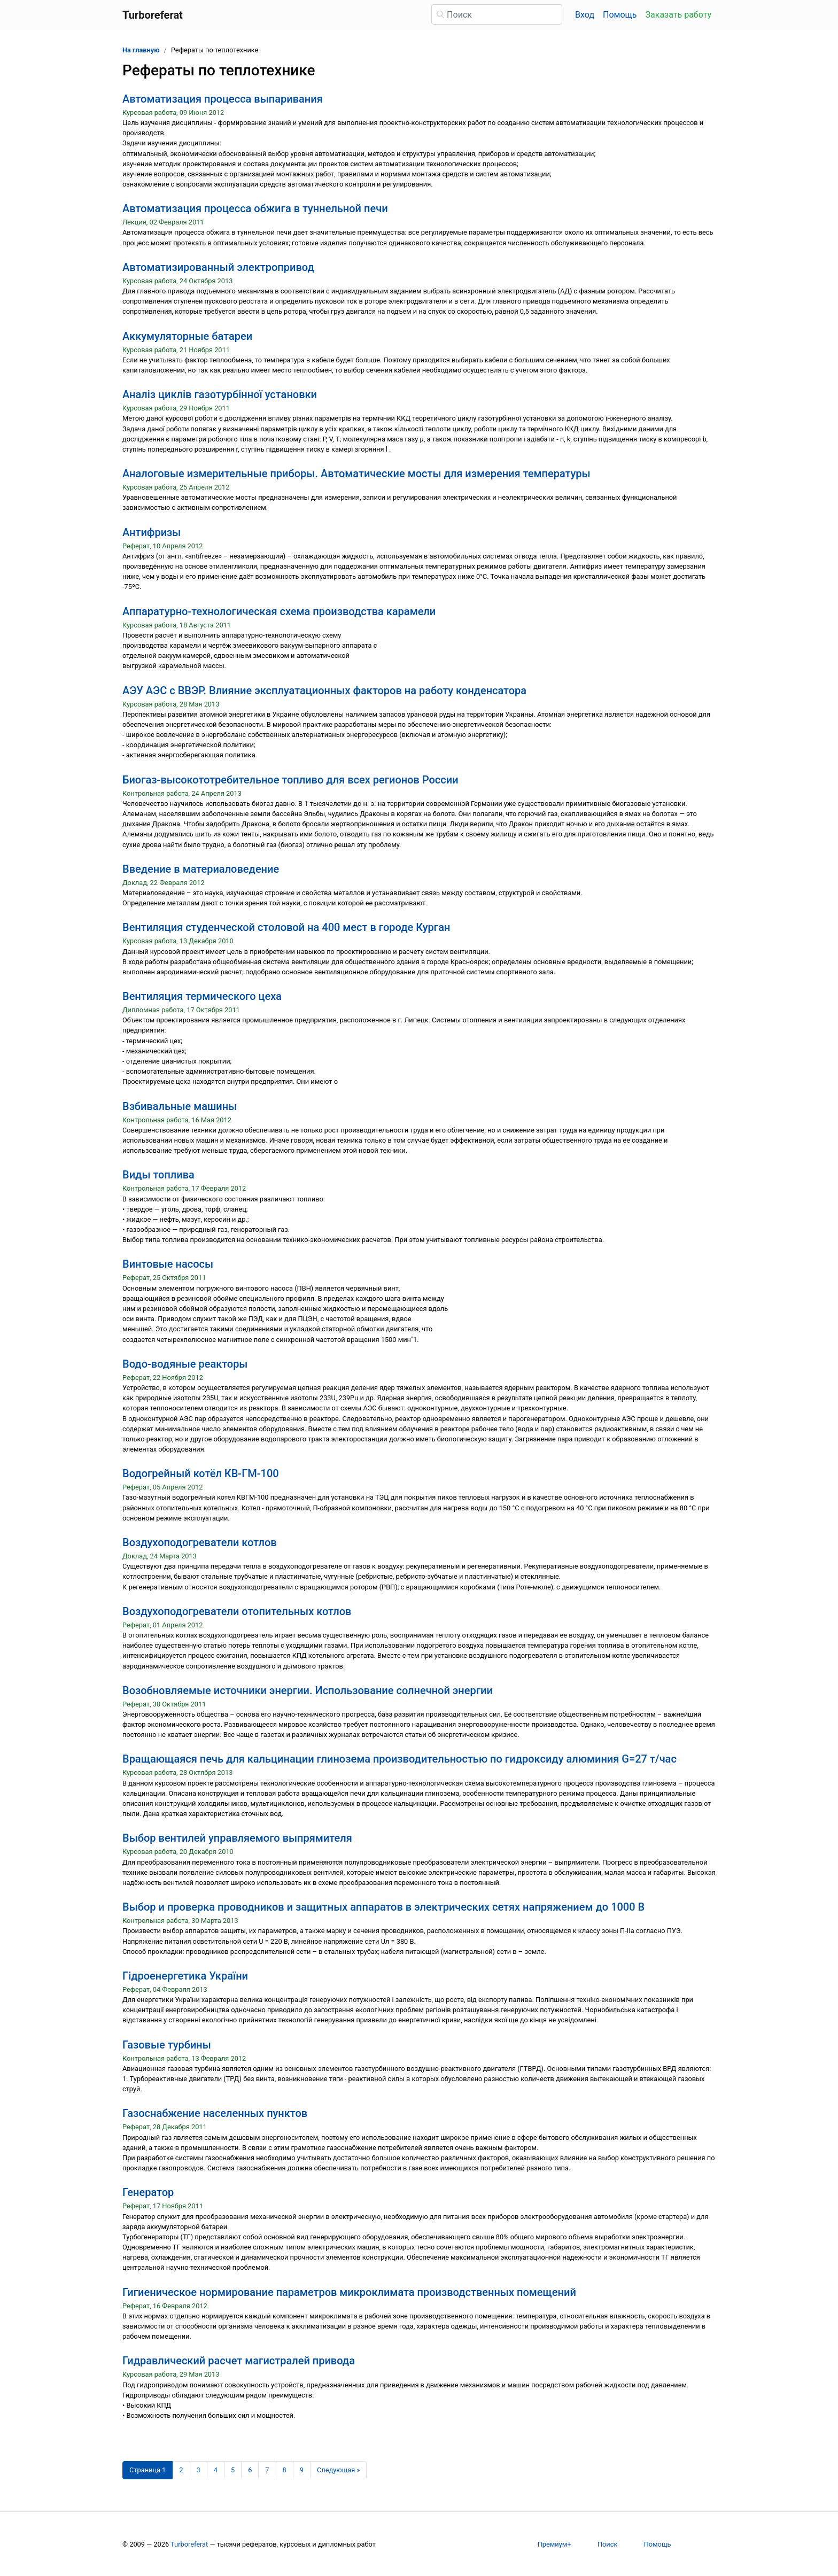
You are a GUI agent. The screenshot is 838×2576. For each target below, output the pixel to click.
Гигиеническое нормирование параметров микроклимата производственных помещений (349, 2292)
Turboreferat (189, 2544)
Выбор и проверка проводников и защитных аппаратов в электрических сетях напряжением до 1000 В (383, 1906)
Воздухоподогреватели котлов (199, 1542)
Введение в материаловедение (200, 869)
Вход (584, 15)
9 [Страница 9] (302, 2470)
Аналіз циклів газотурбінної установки (219, 394)
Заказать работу (678, 15)
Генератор (148, 2192)
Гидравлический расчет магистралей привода (238, 2360)
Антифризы (151, 532)
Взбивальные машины (179, 1106)
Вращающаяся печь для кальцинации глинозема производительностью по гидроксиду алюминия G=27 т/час (399, 1758)
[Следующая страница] (338, 2470)
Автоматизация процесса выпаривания (222, 98)
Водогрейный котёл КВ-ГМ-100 (200, 1473)
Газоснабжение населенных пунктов (214, 2113)
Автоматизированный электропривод (218, 267)
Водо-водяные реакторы (184, 1363)
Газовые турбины (166, 2044)
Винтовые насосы (167, 1264)
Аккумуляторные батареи (187, 336)
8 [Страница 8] (284, 2470)
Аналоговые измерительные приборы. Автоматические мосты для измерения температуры (356, 473)
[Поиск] (496, 14)
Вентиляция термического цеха (202, 996)
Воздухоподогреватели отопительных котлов (236, 1611)
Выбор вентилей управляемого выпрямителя (237, 1838)
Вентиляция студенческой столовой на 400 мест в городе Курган (286, 927)
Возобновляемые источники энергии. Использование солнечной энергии (307, 1690)
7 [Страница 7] (267, 2470)
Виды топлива (158, 1174)
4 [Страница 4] (216, 2470)
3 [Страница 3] (198, 2470)
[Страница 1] (147, 2470)
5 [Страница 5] (233, 2470)
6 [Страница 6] (250, 2470)
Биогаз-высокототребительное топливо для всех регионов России (290, 779)
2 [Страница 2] (181, 2470)
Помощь (620, 15)
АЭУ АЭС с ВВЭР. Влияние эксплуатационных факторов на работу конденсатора (324, 690)
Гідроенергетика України (185, 1975)
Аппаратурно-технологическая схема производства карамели (279, 611)
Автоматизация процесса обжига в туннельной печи (255, 208)
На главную (141, 50)
